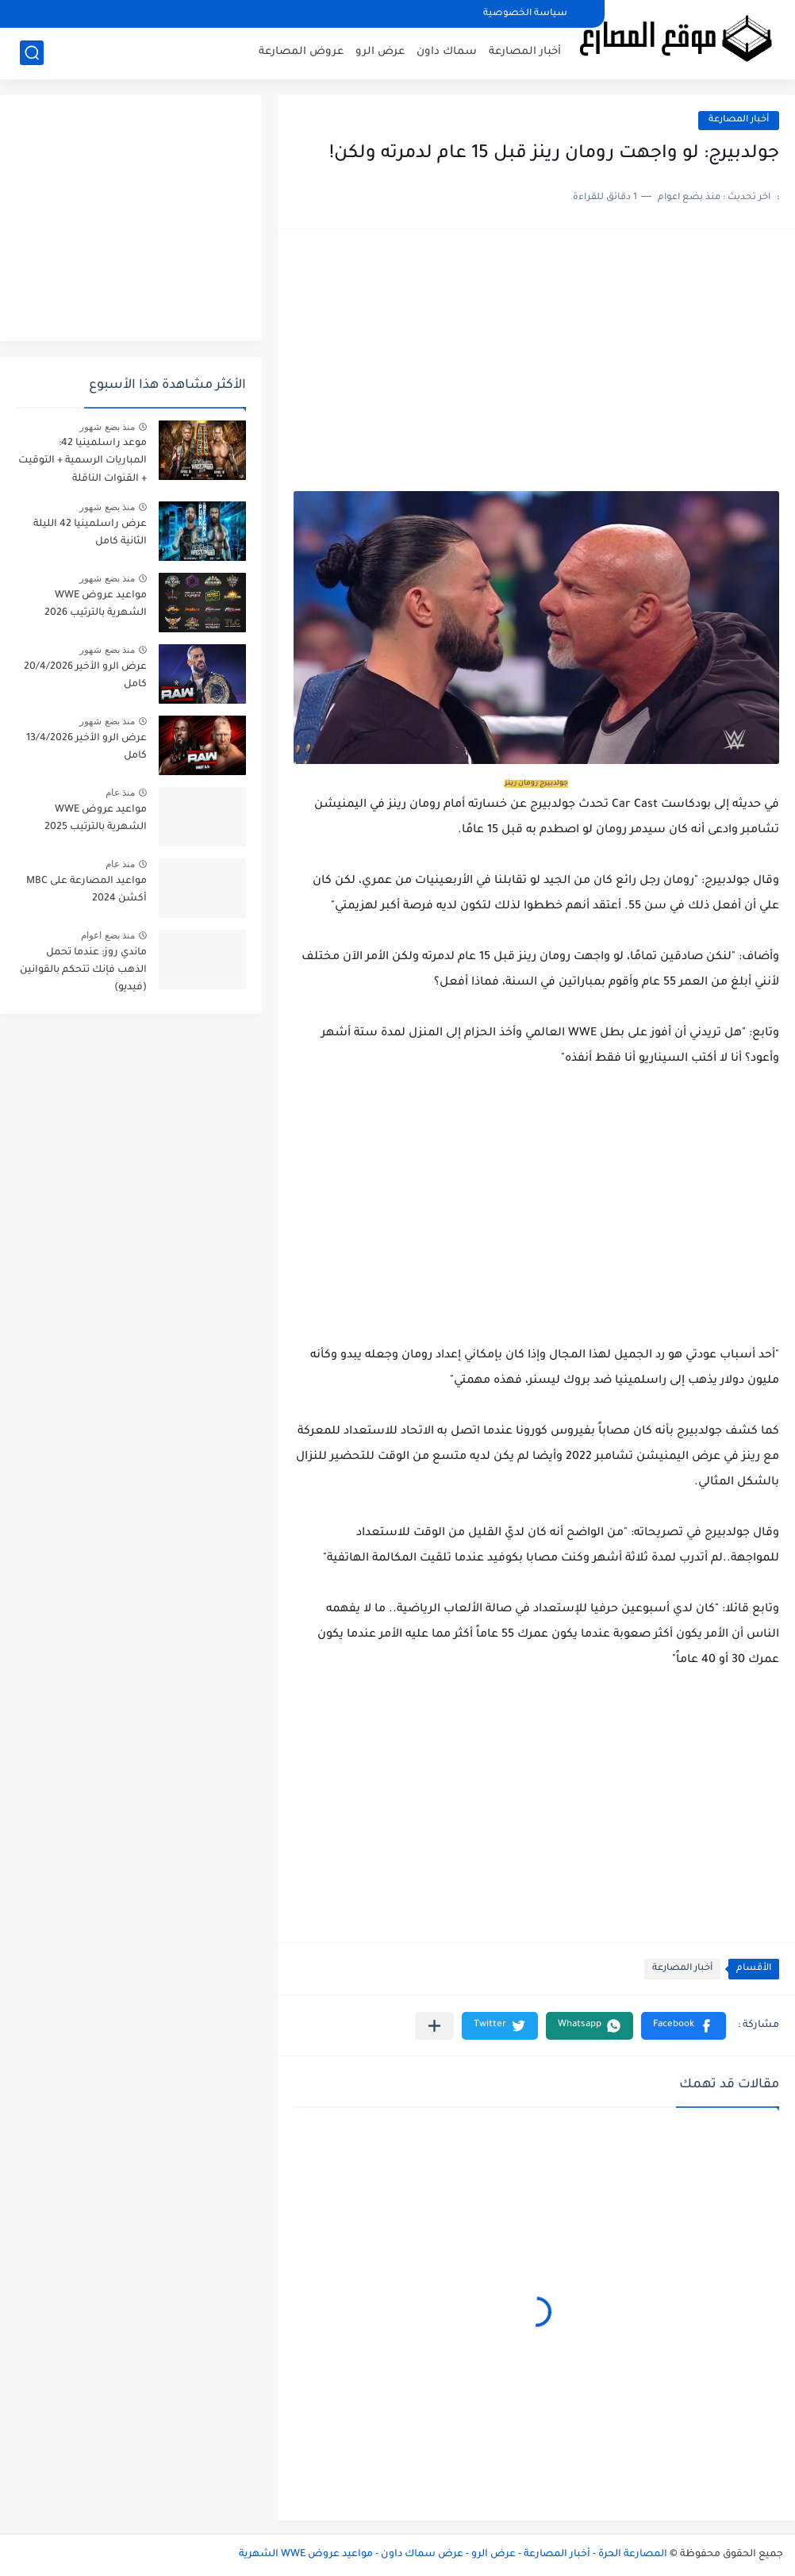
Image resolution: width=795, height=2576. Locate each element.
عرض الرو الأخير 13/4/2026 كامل (86, 747)
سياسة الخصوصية (525, 14)
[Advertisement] (536, 368)
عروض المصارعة (301, 52)
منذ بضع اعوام (108, 935)
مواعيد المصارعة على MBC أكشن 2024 (86, 890)
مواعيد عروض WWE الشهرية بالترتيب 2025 (95, 818)
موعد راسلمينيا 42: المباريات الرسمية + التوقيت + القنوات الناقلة (82, 461)
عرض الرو (380, 52)
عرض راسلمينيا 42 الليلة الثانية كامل (90, 533)
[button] (683, 2026)
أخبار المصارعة (525, 52)
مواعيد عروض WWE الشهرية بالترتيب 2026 (95, 604)
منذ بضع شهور (107, 426)
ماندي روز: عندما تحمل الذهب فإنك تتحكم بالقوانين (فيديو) (83, 970)
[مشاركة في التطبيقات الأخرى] (434, 2026)
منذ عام (120, 792)
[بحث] (32, 52)
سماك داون (447, 52)
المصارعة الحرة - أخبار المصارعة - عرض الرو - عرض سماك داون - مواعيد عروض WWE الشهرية (453, 2554)
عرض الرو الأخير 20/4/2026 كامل (85, 676)
